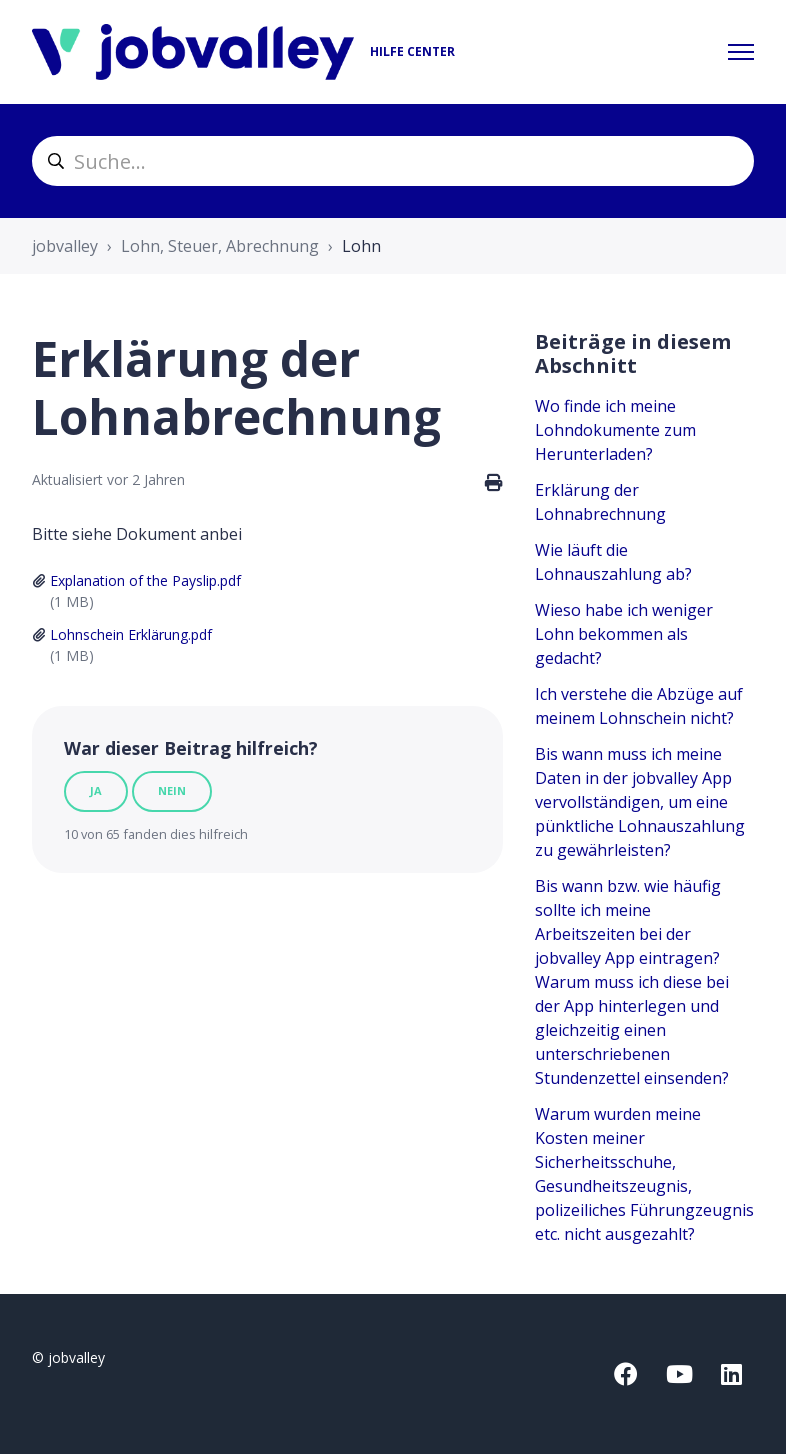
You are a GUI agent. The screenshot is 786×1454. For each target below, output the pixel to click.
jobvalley (65, 246)
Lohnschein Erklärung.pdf (131, 634)
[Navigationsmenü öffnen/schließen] (741, 52)
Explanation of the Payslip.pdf (145, 580)
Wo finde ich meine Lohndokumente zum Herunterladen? (615, 430)
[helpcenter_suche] (393, 161)
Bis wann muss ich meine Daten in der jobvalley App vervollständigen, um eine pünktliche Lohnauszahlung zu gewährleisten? (640, 802)
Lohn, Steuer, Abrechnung (220, 246)
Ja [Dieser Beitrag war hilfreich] (96, 790)
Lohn (361, 246)
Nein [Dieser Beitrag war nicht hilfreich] (172, 790)
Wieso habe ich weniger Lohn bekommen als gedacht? (624, 634)
